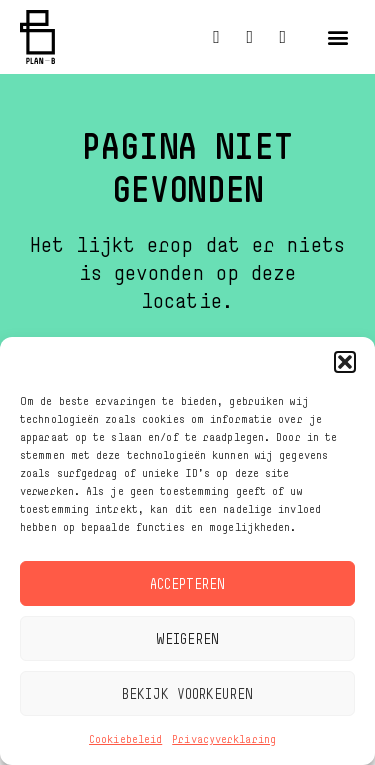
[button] (345, 362)
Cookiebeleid (125, 738)
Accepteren (188, 583)
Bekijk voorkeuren (187, 693)
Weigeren (187, 638)
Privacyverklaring (224, 738)
